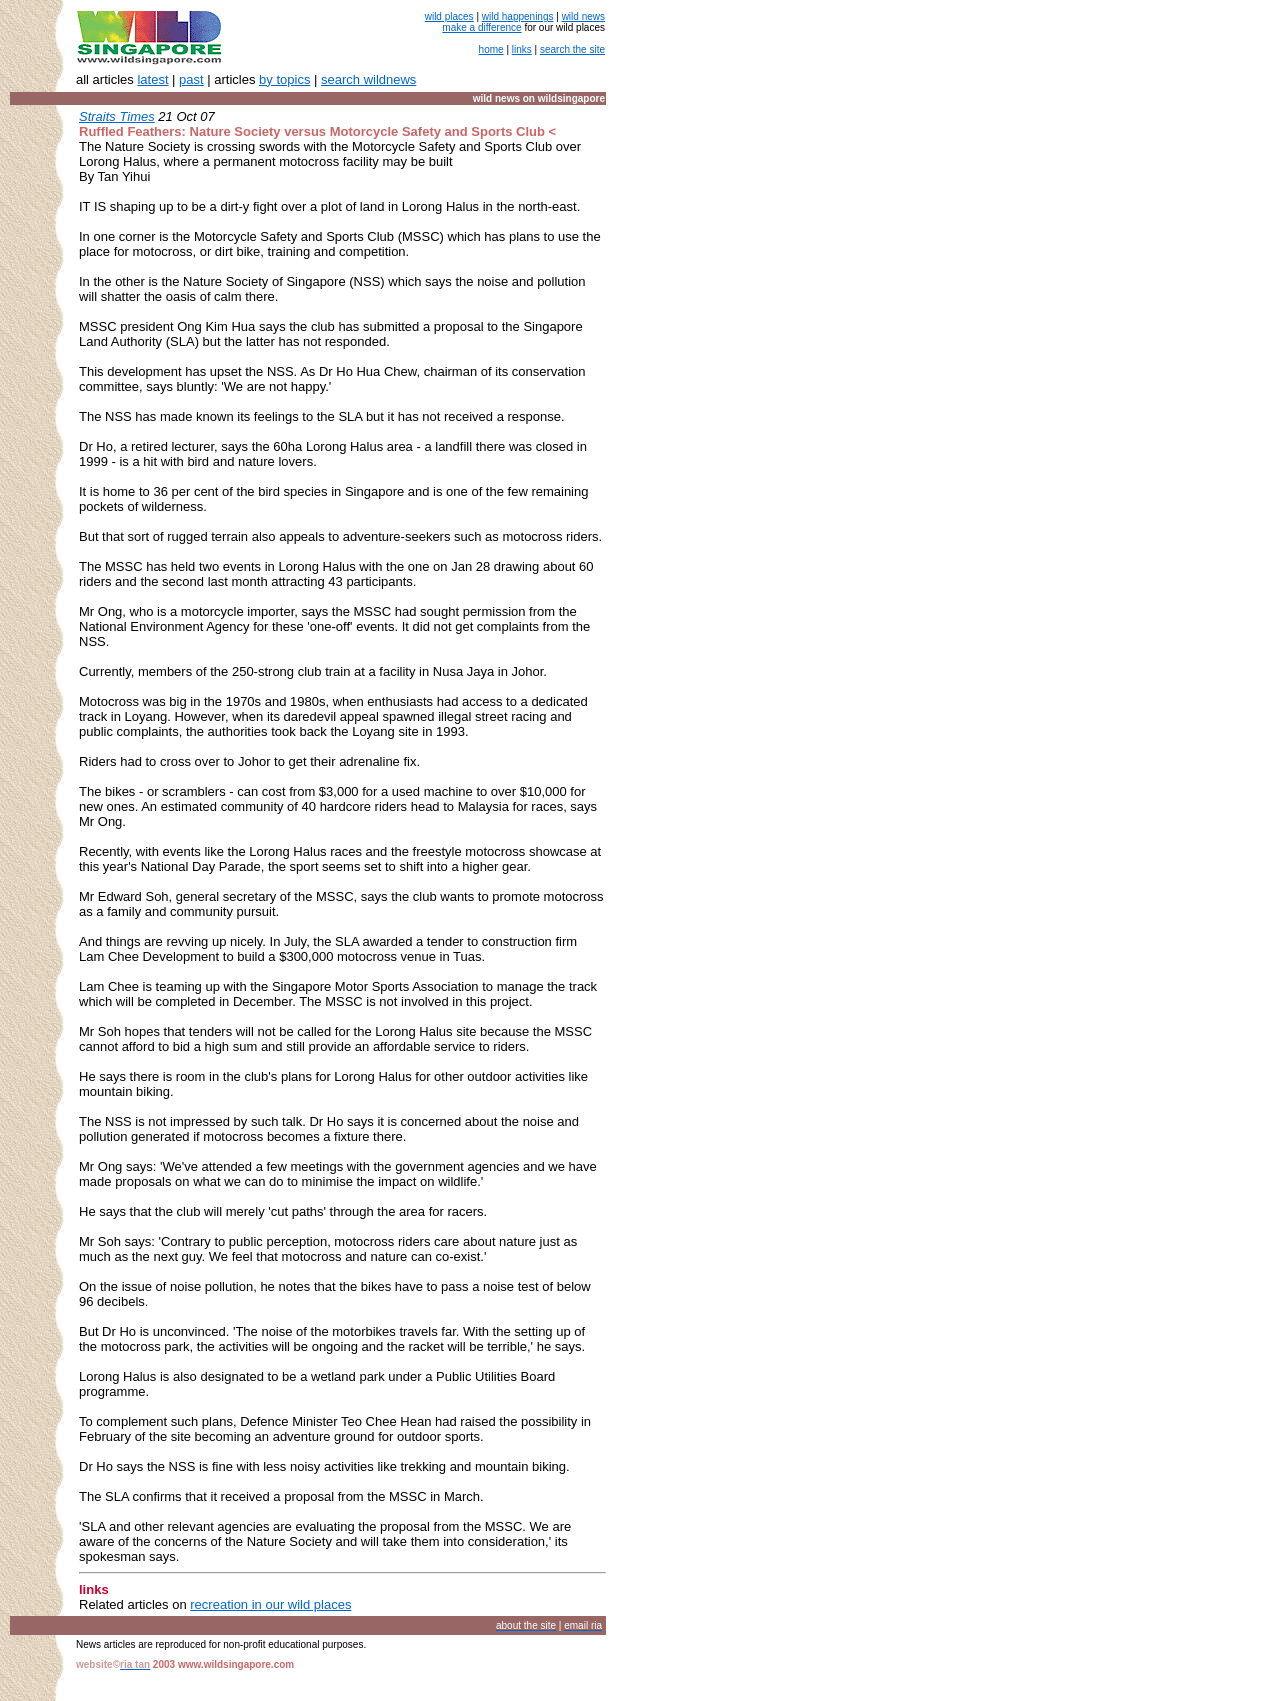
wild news (583, 16)
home (491, 49)
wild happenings (518, 16)
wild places (449, 16)
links (522, 49)
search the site (572, 49)
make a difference (481, 27)
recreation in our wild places (270, 1604)
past (191, 79)
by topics (284, 79)
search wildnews (368, 79)
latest (152, 79)
